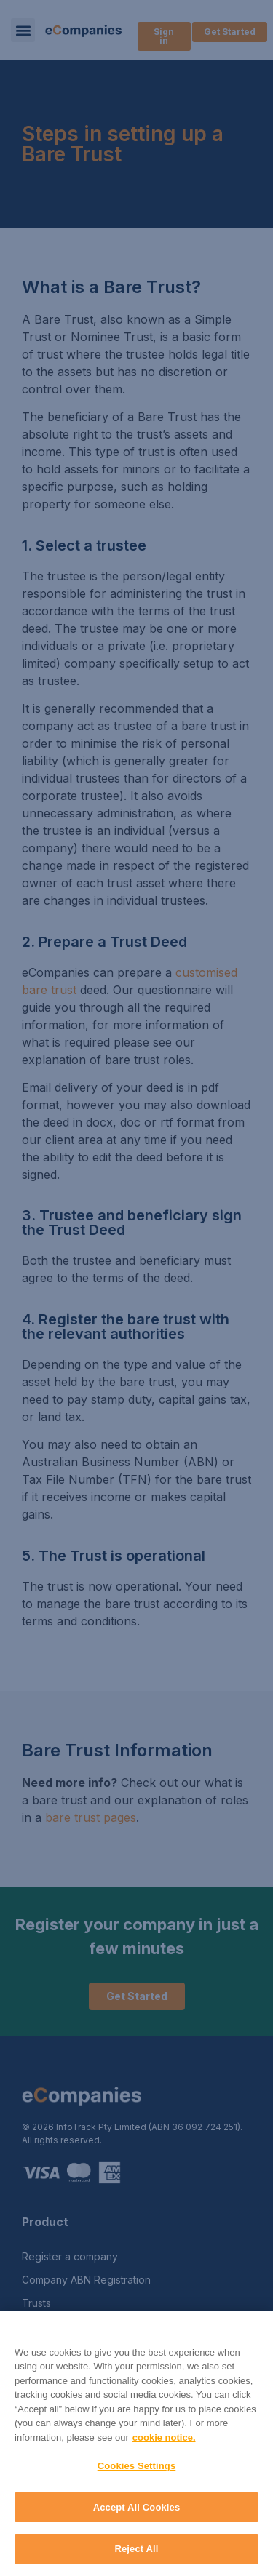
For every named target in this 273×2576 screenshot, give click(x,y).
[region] (136, 2443)
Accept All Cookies (137, 2507)
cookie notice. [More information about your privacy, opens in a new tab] (164, 2437)
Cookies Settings (137, 2465)
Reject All (136, 2548)
